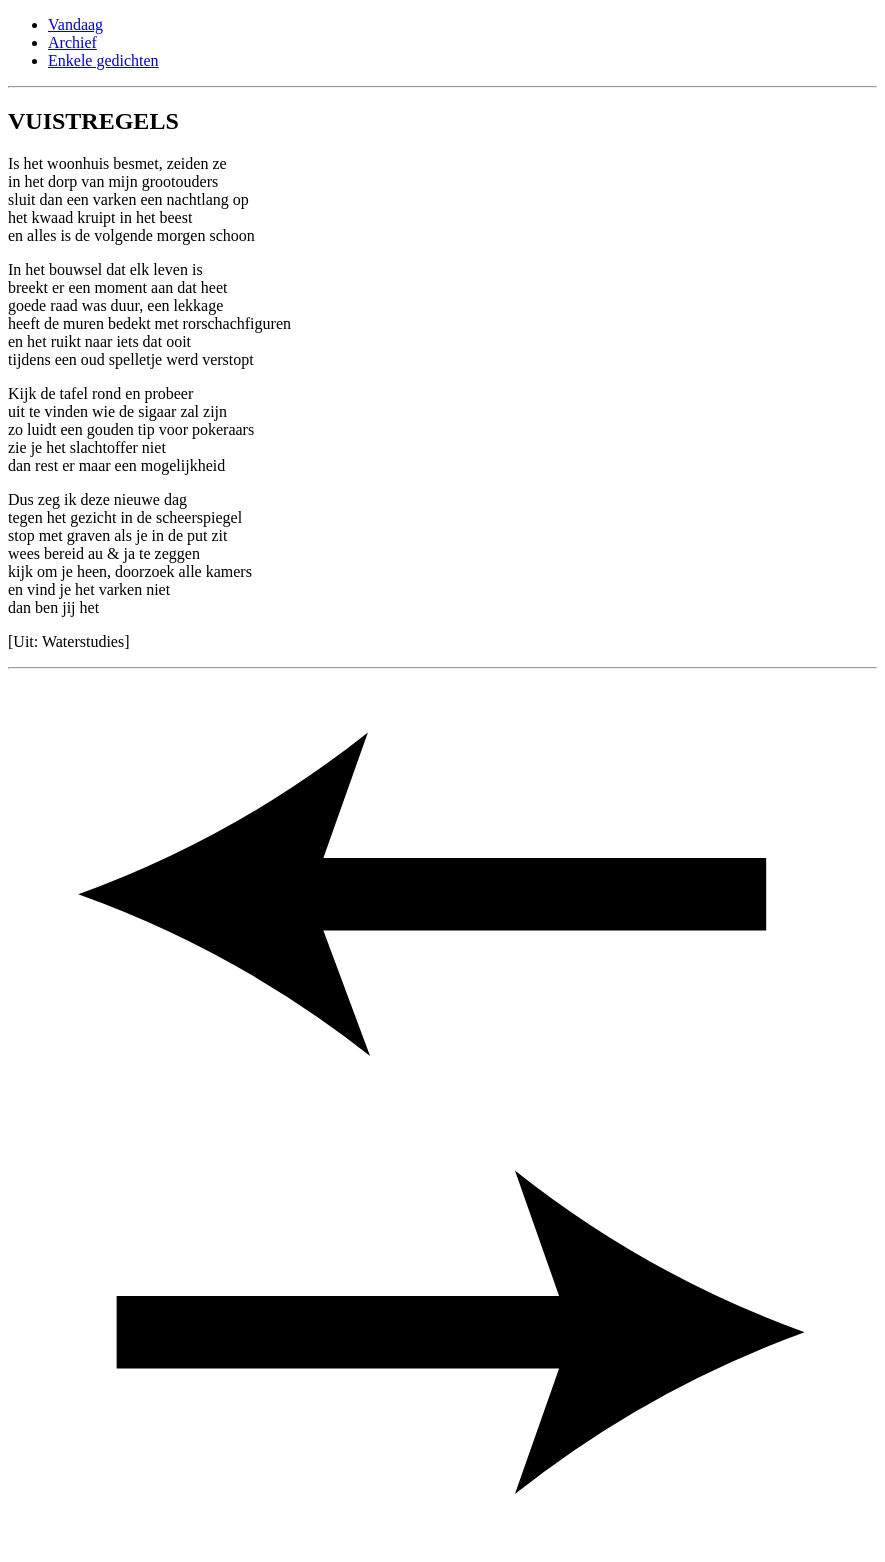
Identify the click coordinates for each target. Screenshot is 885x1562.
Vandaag (75, 24)
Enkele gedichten (103, 60)
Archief (72, 42)
